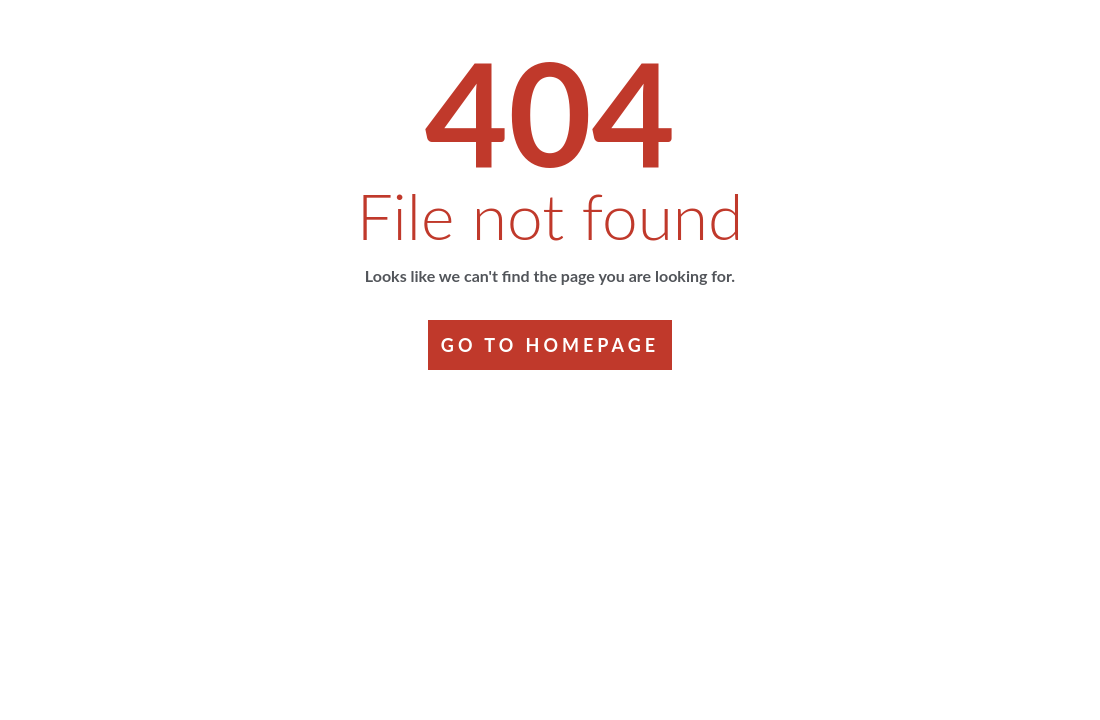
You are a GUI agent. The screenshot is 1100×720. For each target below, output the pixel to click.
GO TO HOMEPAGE (550, 345)
